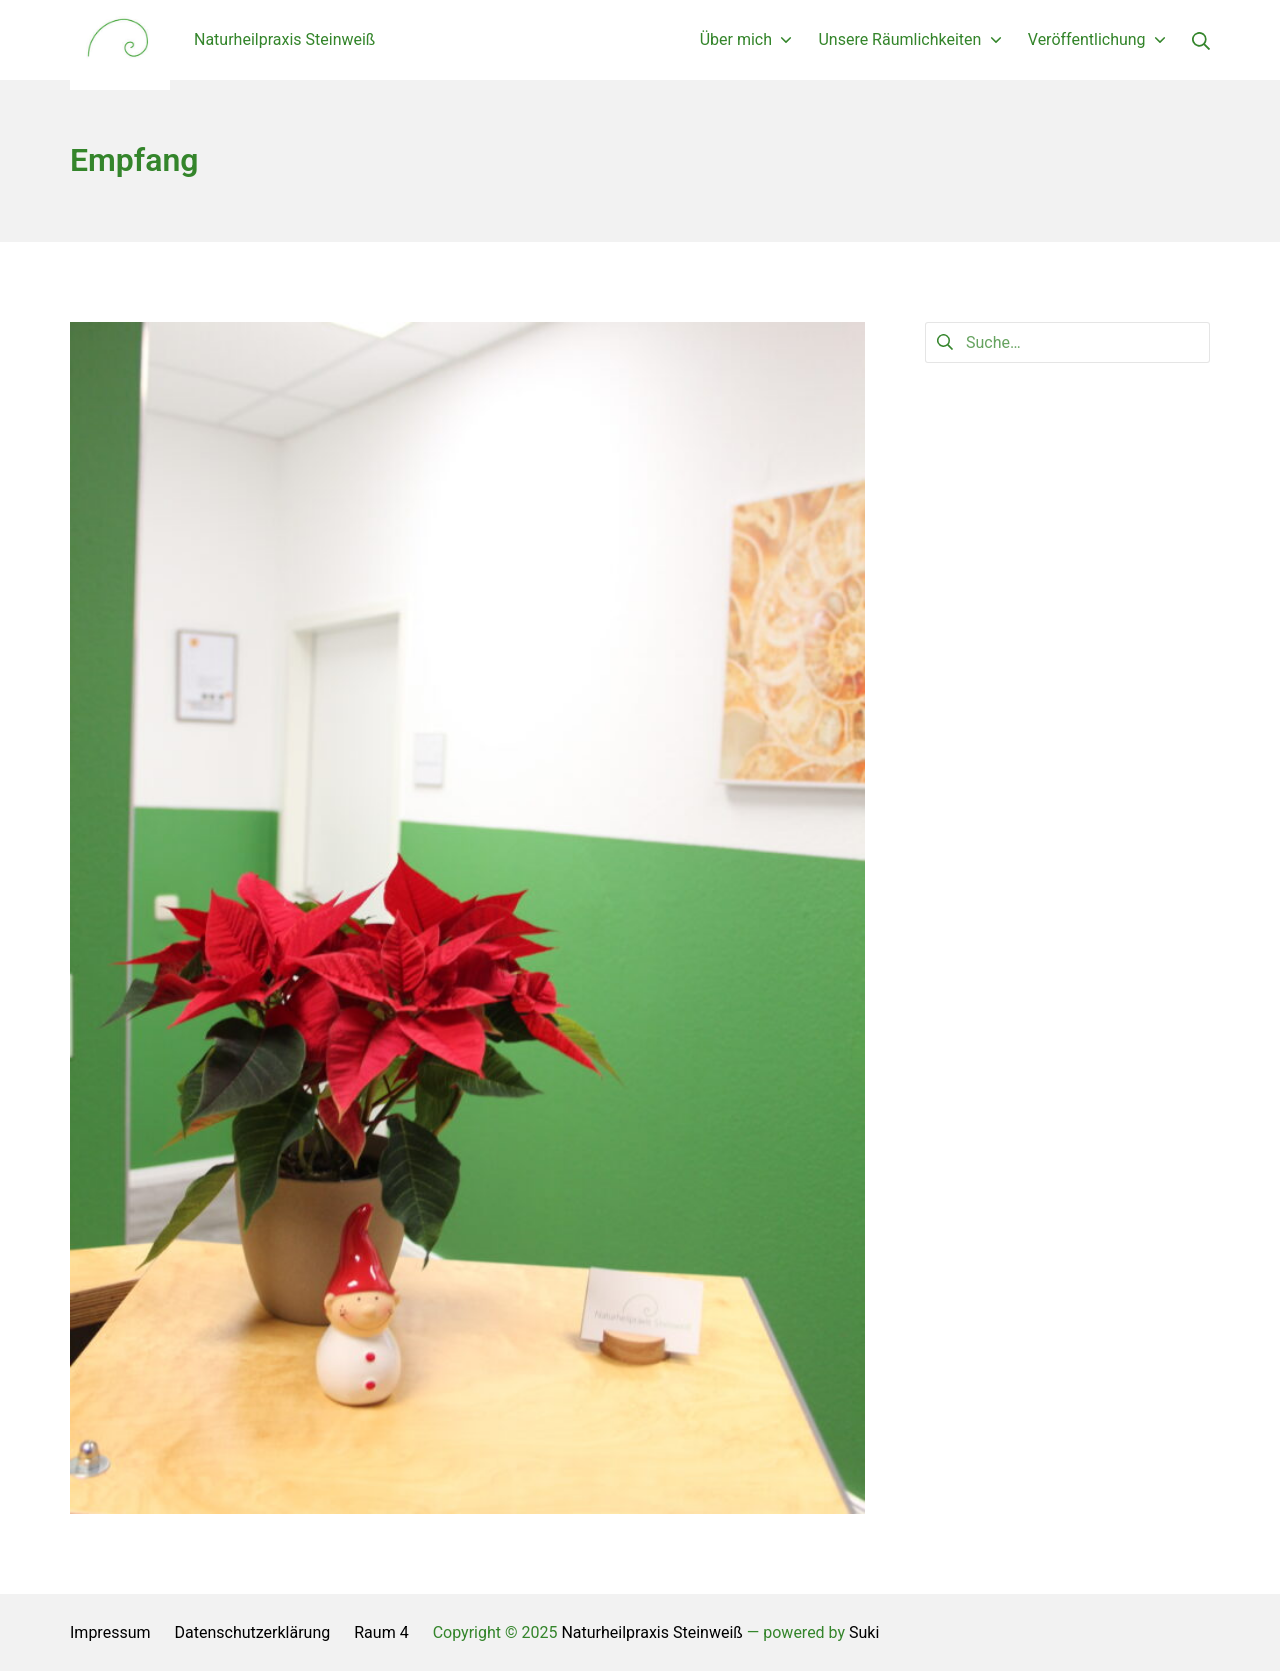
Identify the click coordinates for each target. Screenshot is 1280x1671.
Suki (864, 1632)
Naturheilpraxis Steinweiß (651, 1632)
